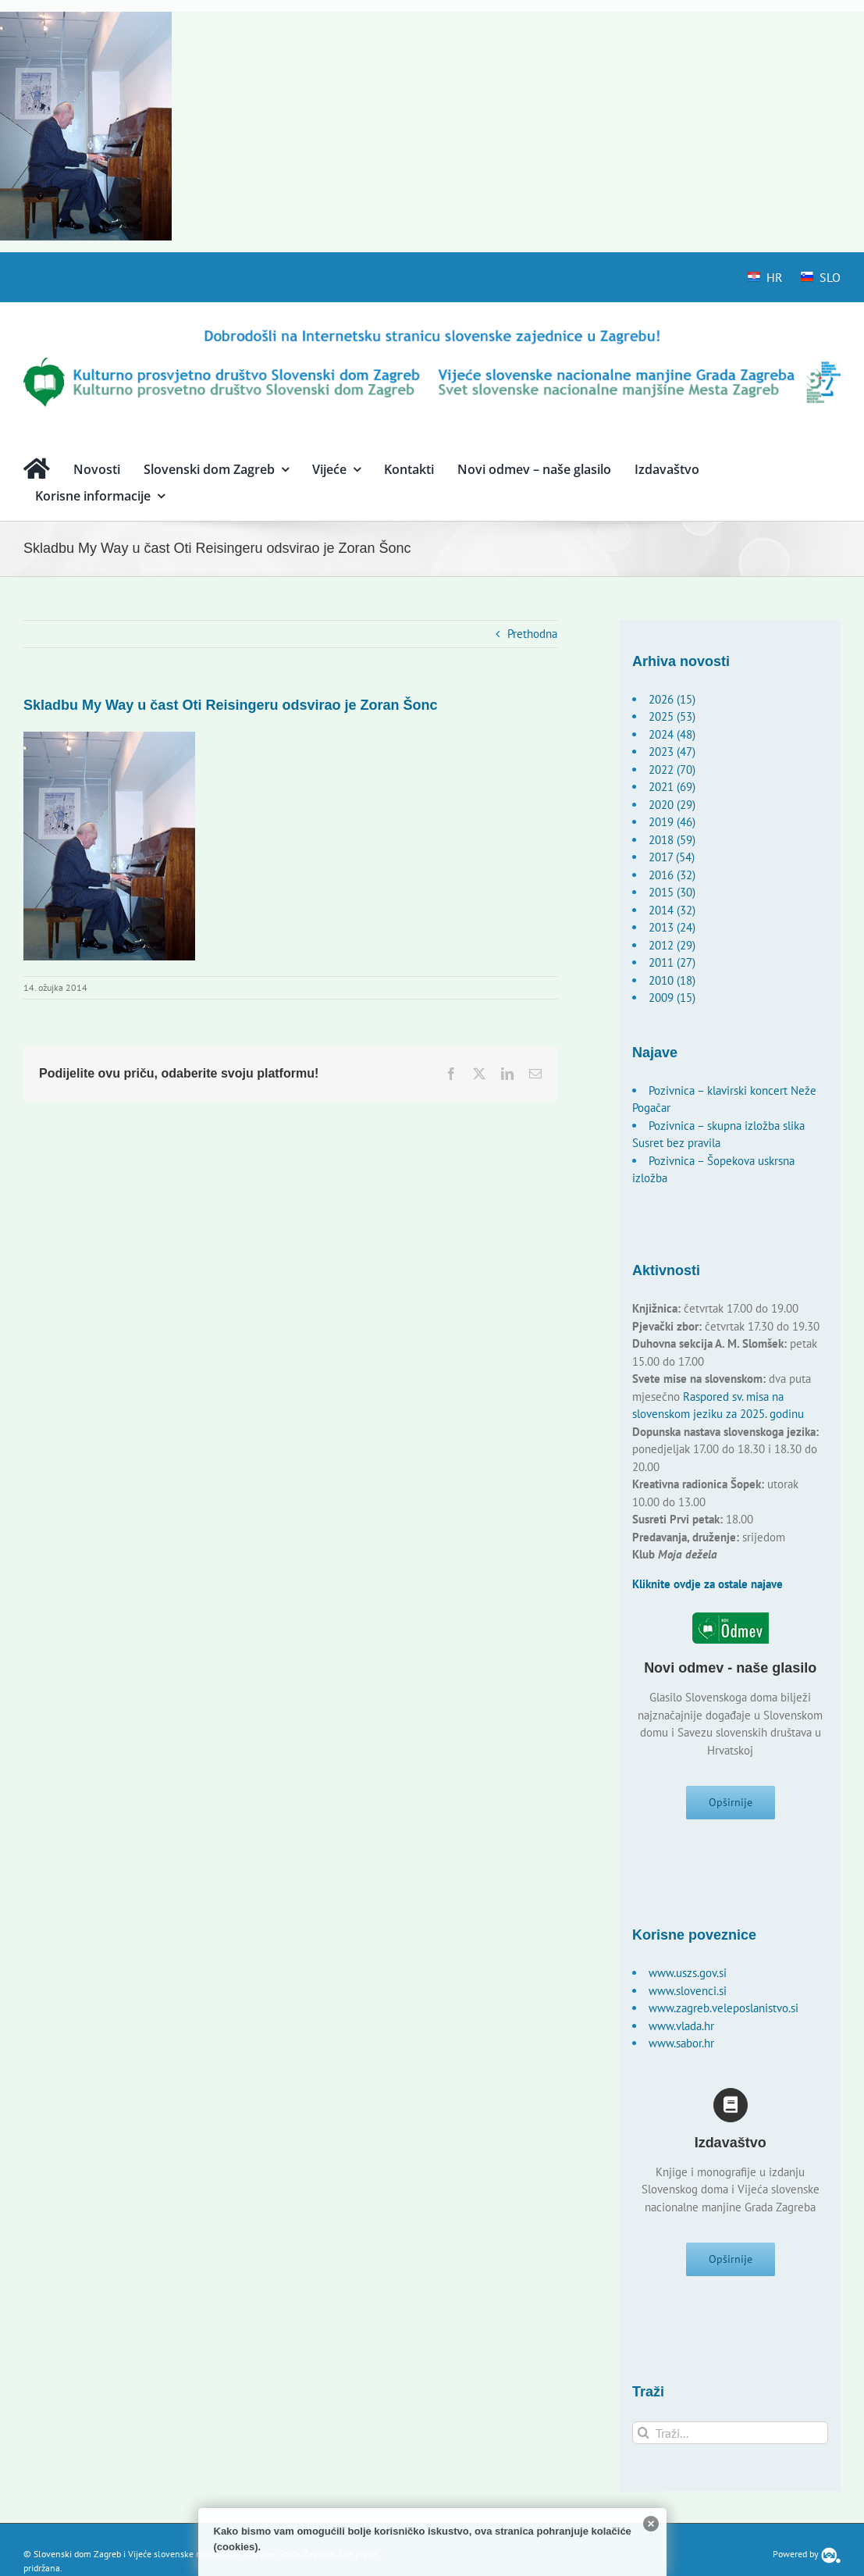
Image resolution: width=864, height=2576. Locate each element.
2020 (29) (672, 804)
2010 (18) (672, 980)
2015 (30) (672, 892)
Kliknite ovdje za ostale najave (707, 1584)
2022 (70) (672, 769)
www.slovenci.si (688, 1993)
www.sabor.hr (681, 2046)
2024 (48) (672, 734)
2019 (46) (672, 821)
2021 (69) (672, 786)
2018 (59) (672, 839)
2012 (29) (672, 945)
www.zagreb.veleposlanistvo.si (723, 2011)
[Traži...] (730, 2439)
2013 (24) (672, 927)
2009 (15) (672, 997)
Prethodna (532, 633)
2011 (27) (672, 962)
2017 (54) (672, 857)
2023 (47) (672, 751)
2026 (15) (672, 699)
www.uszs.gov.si (688, 1976)
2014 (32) (672, 910)
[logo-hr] (432, 332)
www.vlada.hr (681, 2029)
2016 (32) (672, 875)
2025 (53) (672, 716)
